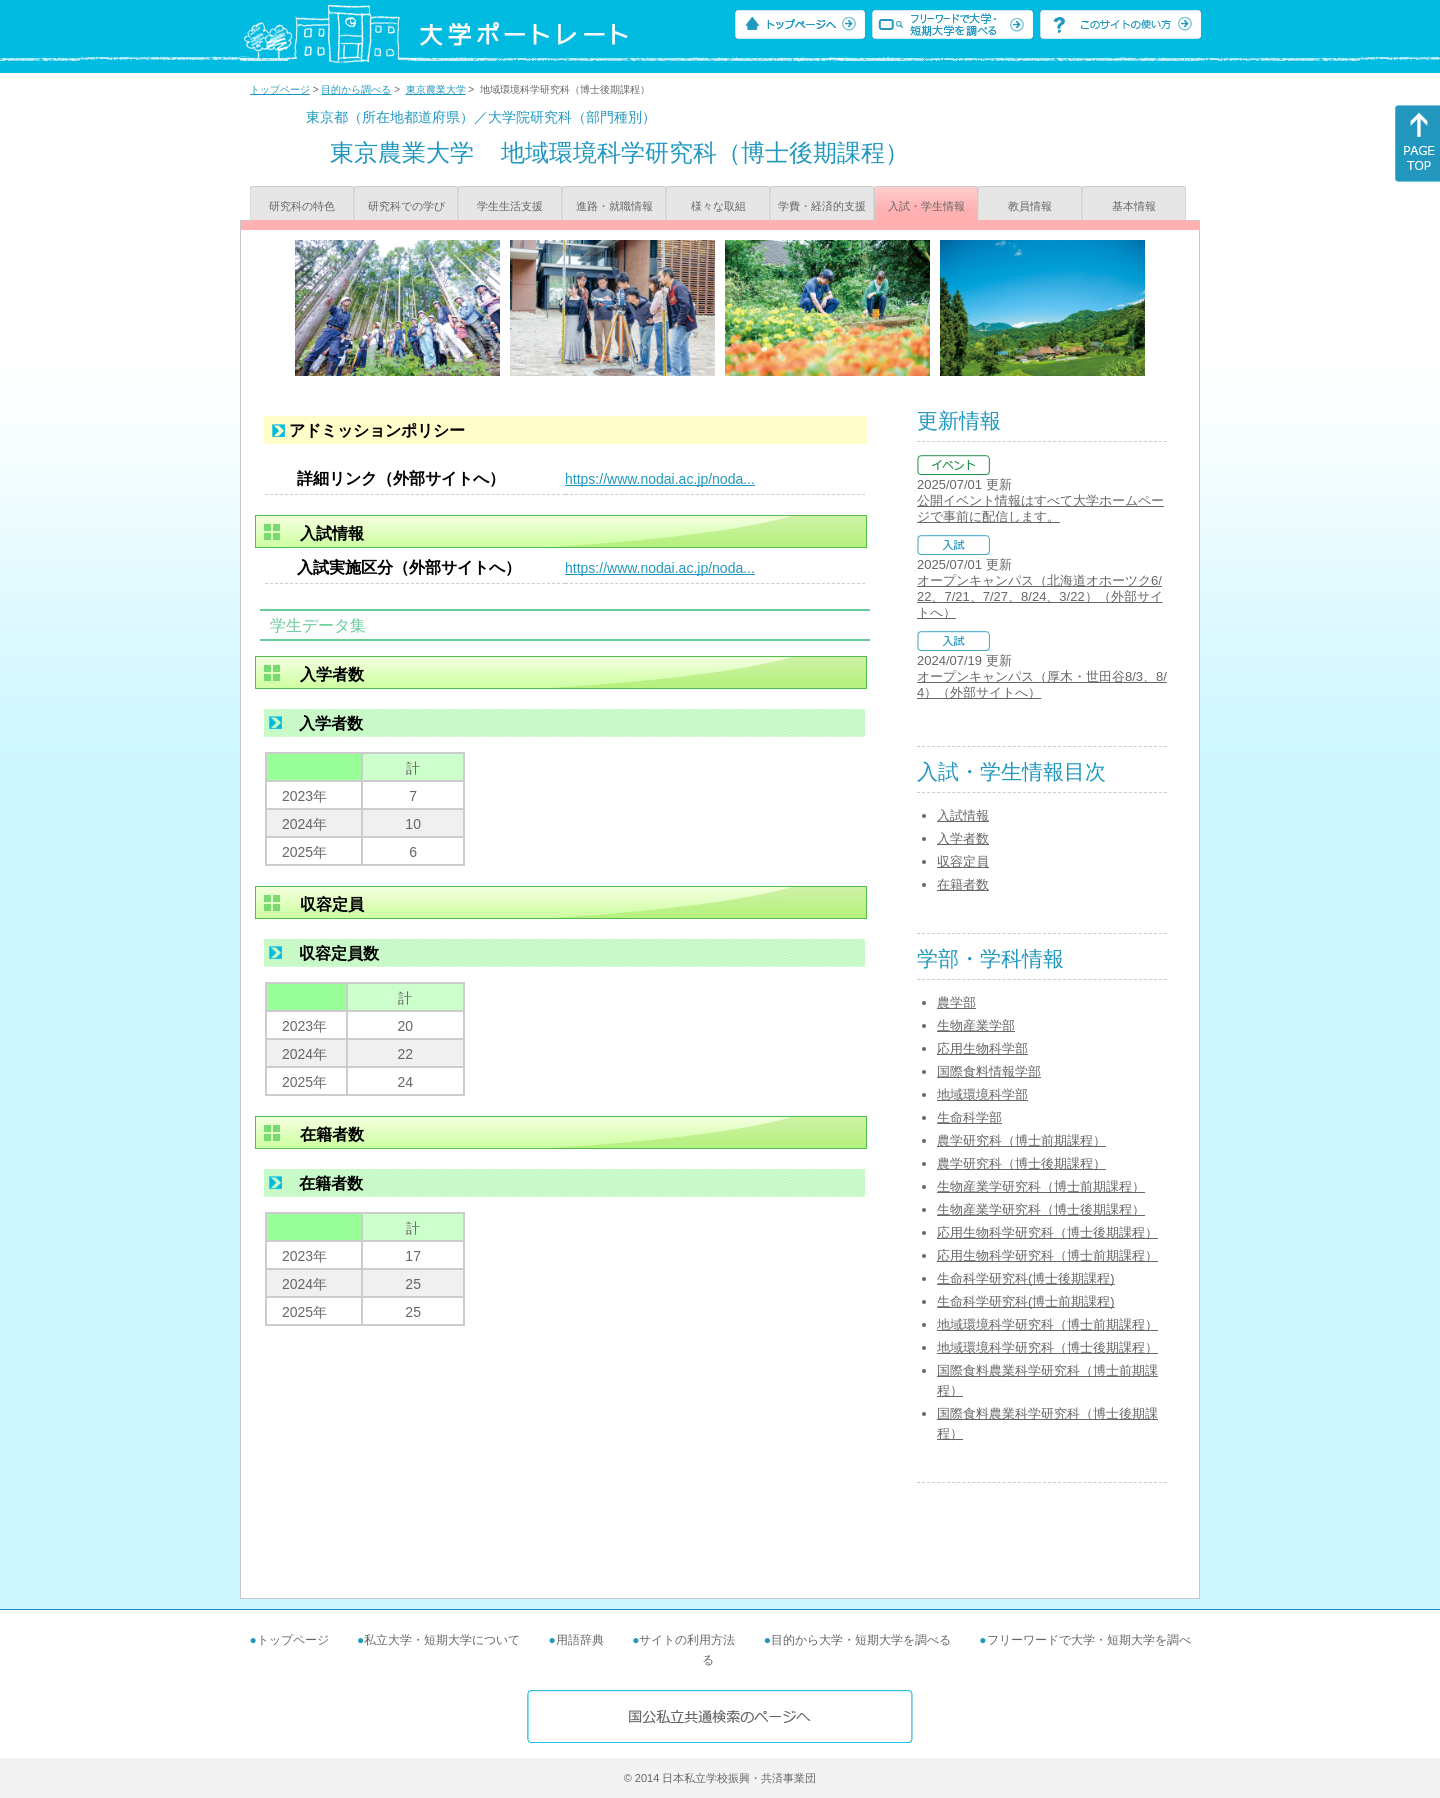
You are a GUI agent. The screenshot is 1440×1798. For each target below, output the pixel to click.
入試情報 (963, 815)
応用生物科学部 (982, 1048)
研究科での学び (406, 206)
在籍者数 (963, 884)
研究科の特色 (302, 206)
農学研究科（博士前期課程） (1021, 1140)
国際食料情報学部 (989, 1071)
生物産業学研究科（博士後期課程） (1041, 1209)
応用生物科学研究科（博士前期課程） (1047, 1255)
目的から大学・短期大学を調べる (861, 1640)
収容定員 (963, 861)
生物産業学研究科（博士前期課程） (1041, 1186)
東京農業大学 (436, 89)
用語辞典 (580, 1640)
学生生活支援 (510, 206)
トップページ (280, 89)
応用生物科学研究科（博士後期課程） (1047, 1232)
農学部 (956, 1002)
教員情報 (1030, 206)
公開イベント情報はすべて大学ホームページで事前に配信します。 (1040, 508)
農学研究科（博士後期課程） (1021, 1163)
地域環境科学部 (982, 1094)
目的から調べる (356, 89)
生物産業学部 (976, 1025)
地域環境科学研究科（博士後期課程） (1047, 1347)
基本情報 (1134, 206)
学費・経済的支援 (822, 206)
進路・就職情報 (614, 206)
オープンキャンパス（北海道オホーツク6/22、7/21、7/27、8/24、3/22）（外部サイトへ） (1040, 596)
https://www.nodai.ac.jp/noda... (660, 479)
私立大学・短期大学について (442, 1640)
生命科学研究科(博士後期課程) (1026, 1278)
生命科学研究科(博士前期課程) (1026, 1301)
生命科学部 (969, 1117)
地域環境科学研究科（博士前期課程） (1047, 1324)
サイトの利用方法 (687, 1640)
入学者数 (963, 838)
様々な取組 (718, 206)
